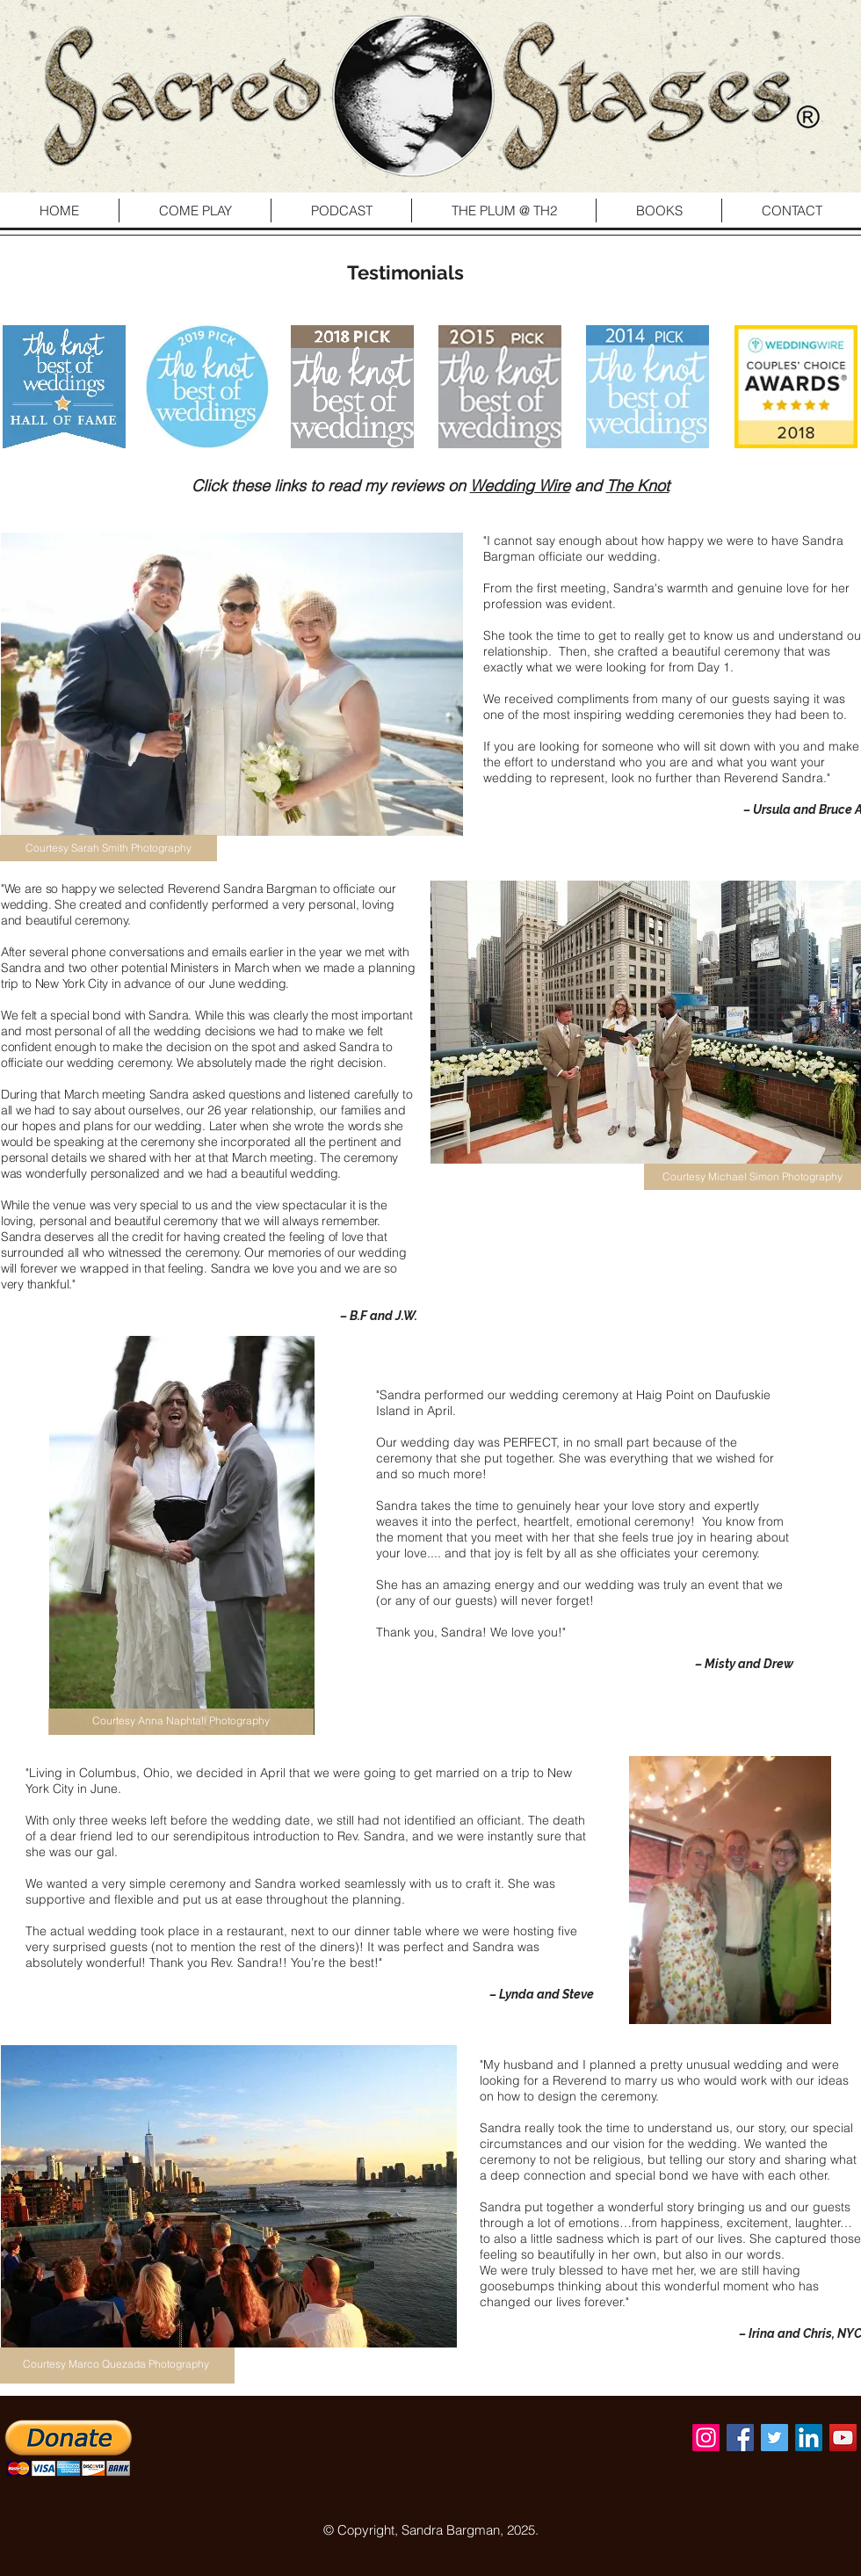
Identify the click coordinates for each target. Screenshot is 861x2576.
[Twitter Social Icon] (774, 2437)
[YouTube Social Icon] (843, 2437)
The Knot (637, 485)
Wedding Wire (520, 485)
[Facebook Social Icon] (740, 2437)
